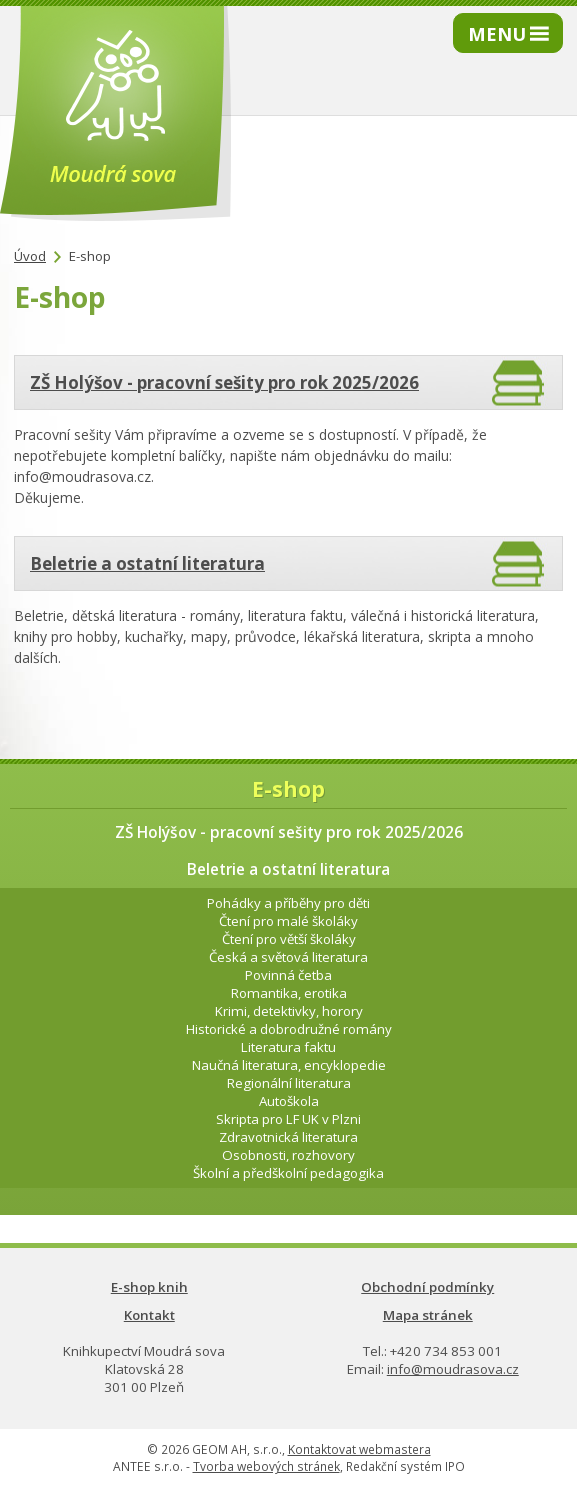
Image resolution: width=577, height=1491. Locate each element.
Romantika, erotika (289, 993)
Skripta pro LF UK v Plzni (288, 1119)
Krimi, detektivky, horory (289, 1011)
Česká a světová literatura (288, 957)
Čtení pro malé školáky (288, 921)
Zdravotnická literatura (288, 1137)
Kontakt (149, 1315)
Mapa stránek (428, 1315)
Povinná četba (288, 975)
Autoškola (289, 1101)
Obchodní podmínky (427, 1287)
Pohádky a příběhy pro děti (288, 903)
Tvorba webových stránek (266, 1466)
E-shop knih (149, 1287)
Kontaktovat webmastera (359, 1449)
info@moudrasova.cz (453, 1369)
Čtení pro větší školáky (289, 939)
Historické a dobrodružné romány (289, 1029)
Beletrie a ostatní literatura (147, 563)
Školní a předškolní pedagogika (288, 1173)
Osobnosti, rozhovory (288, 1155)
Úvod (30, 256)
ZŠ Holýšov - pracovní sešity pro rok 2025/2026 (224, 382)
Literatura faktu (288, 1047)
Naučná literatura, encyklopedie (289, 1065)
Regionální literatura (289, 1083)
